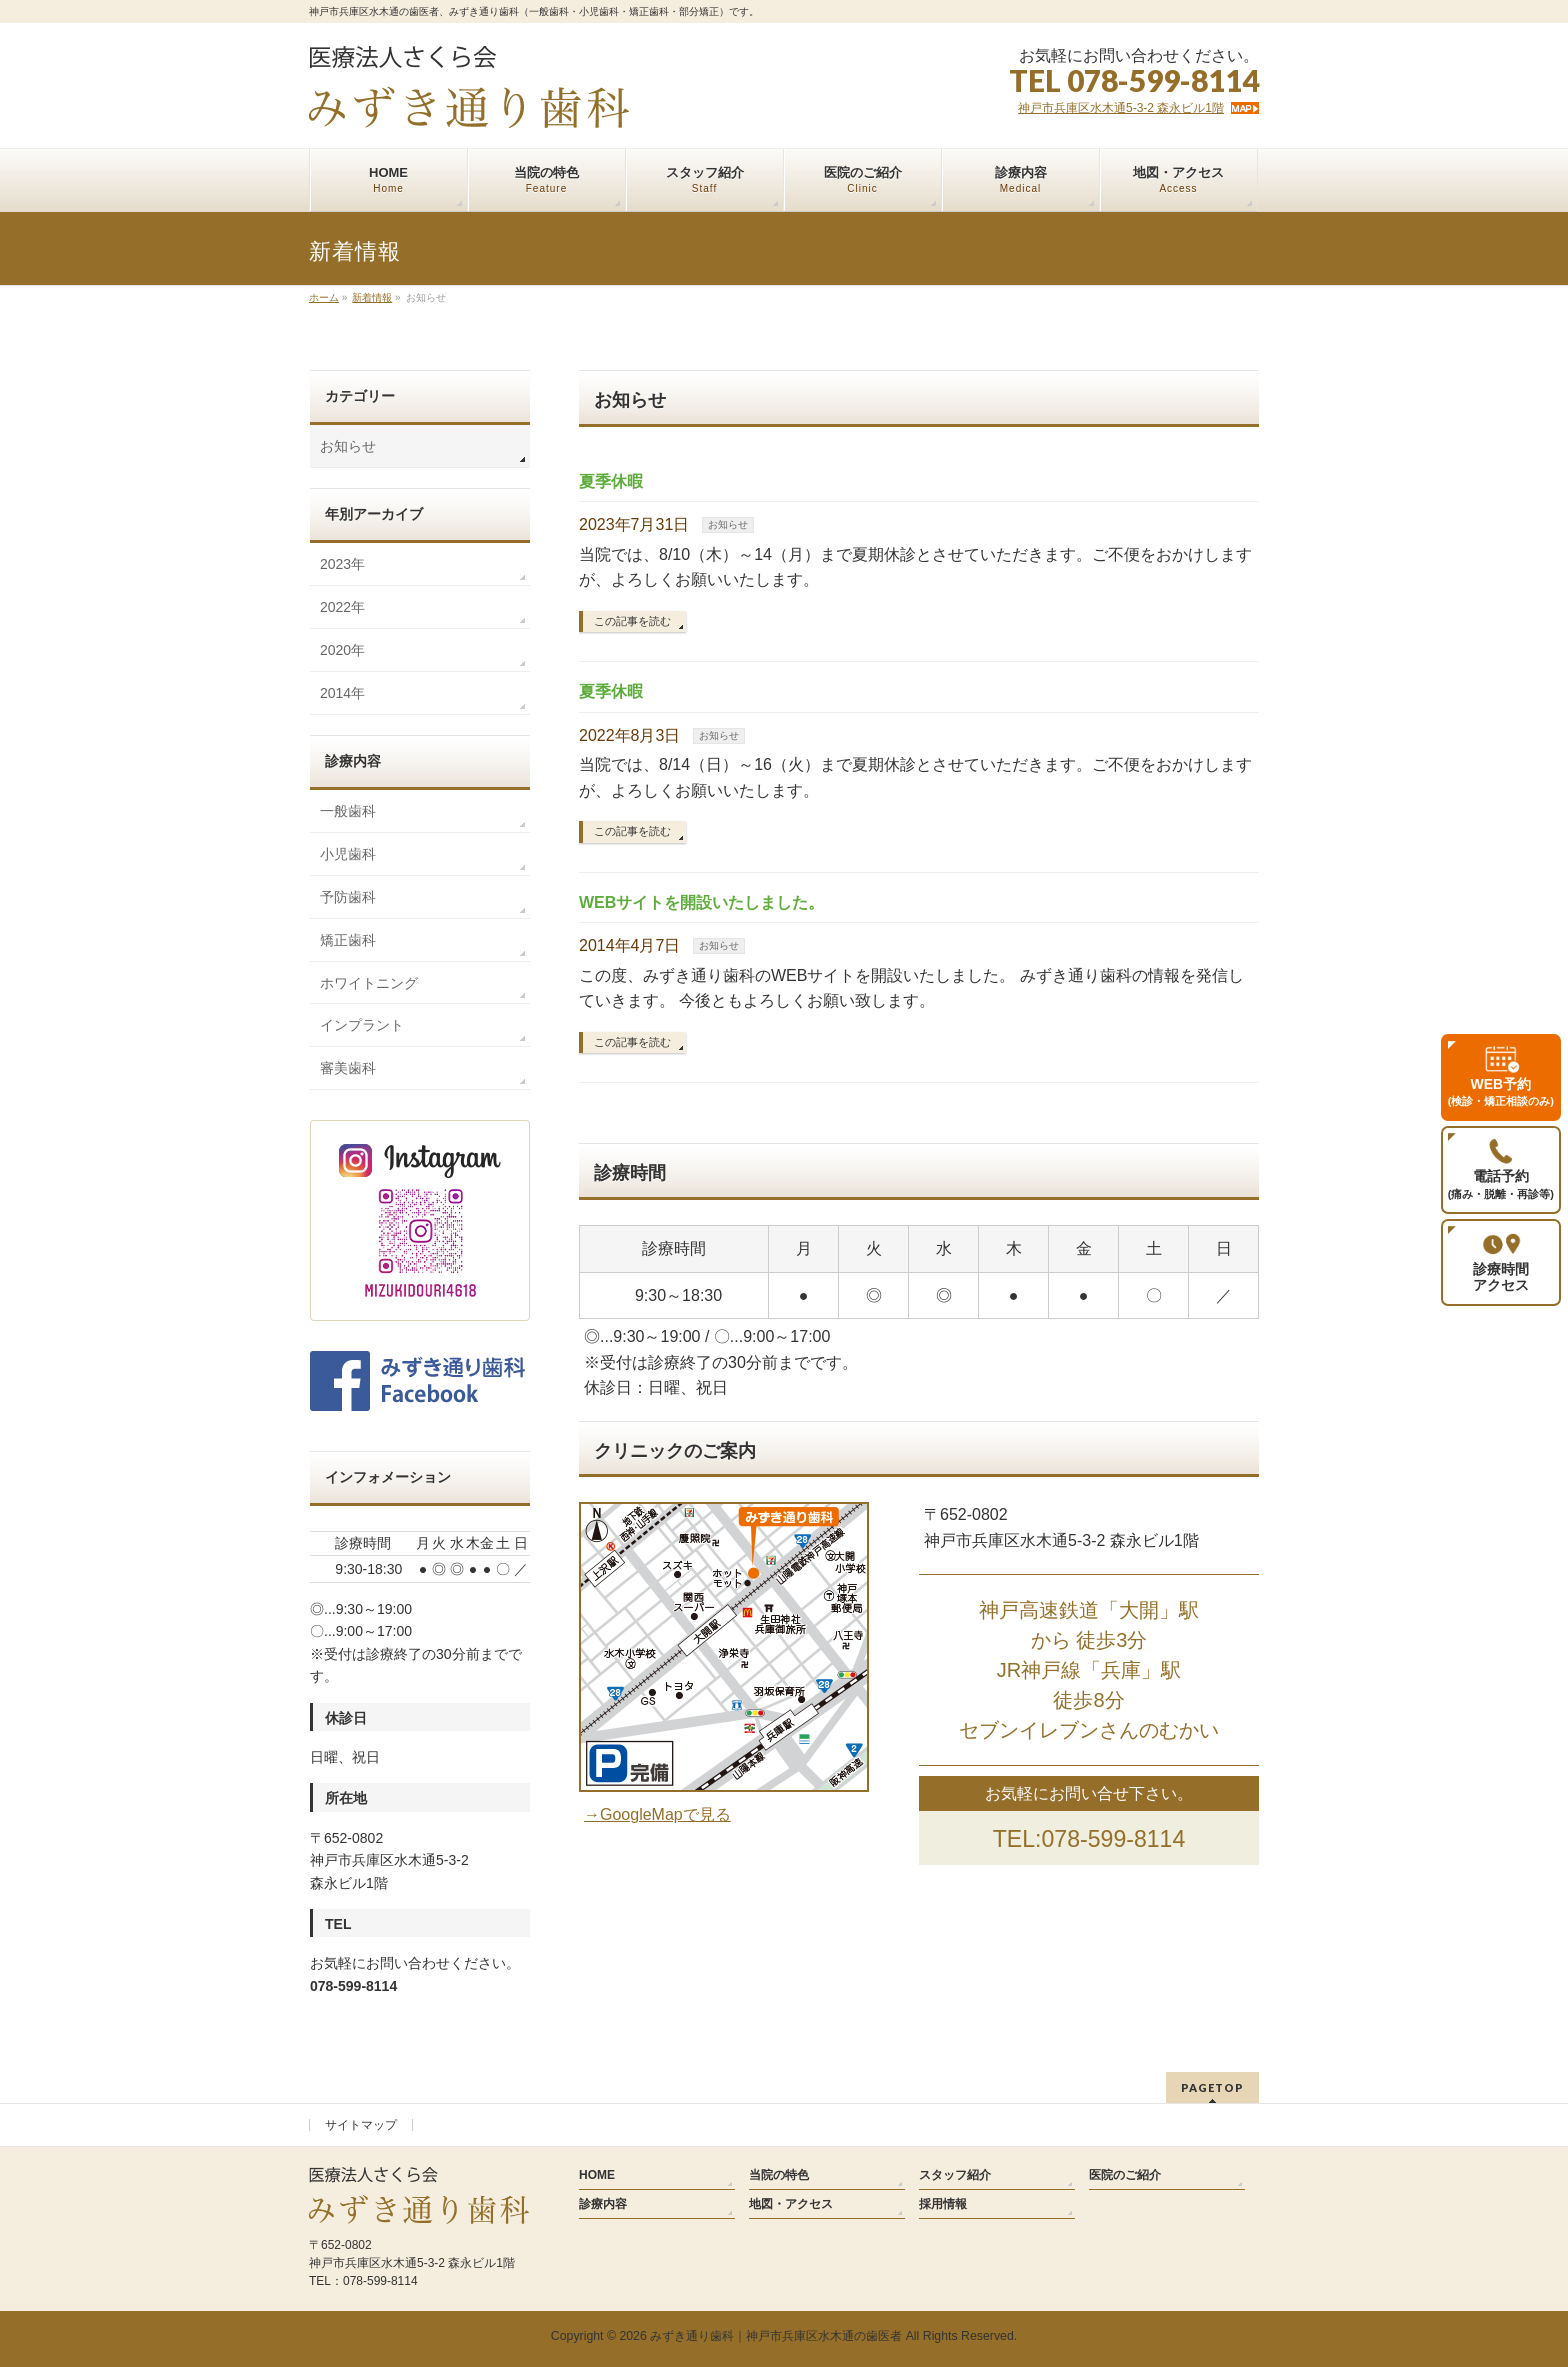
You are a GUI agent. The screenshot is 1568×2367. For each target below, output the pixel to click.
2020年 (342, 650)
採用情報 (943, 2204)
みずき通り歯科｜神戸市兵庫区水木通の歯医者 (776, 2336)
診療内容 (603, 2204)
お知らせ (728, 524)
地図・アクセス (791, 2204)
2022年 (342, 607)
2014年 (342, 693)
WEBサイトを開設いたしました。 (701, 902)
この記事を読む (632, 621)
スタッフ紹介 (955, 2175)
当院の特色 (779, 2175)
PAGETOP (1212, 2087)
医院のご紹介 (1125, 2175)
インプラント (362, 1025)
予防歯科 (348, 897)
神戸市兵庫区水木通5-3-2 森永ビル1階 (1121, 108)
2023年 (342, 564)
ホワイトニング (369, 983)
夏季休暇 (611, 481)
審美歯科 (348, 1068)
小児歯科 (348, 854)
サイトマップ (361, 2125)
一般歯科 (348, 811)
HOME (597, 2175)
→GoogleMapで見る (657, 1814)
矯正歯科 (348, 940)
